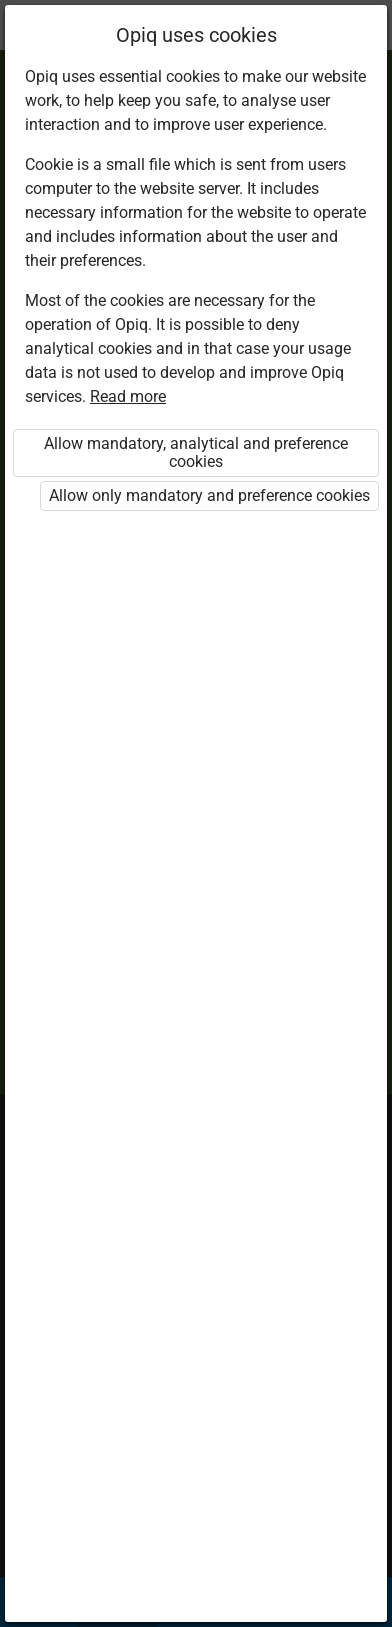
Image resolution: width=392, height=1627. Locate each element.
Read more (128, 396)
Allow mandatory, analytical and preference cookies (196, 452)
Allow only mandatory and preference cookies (209, 495)
